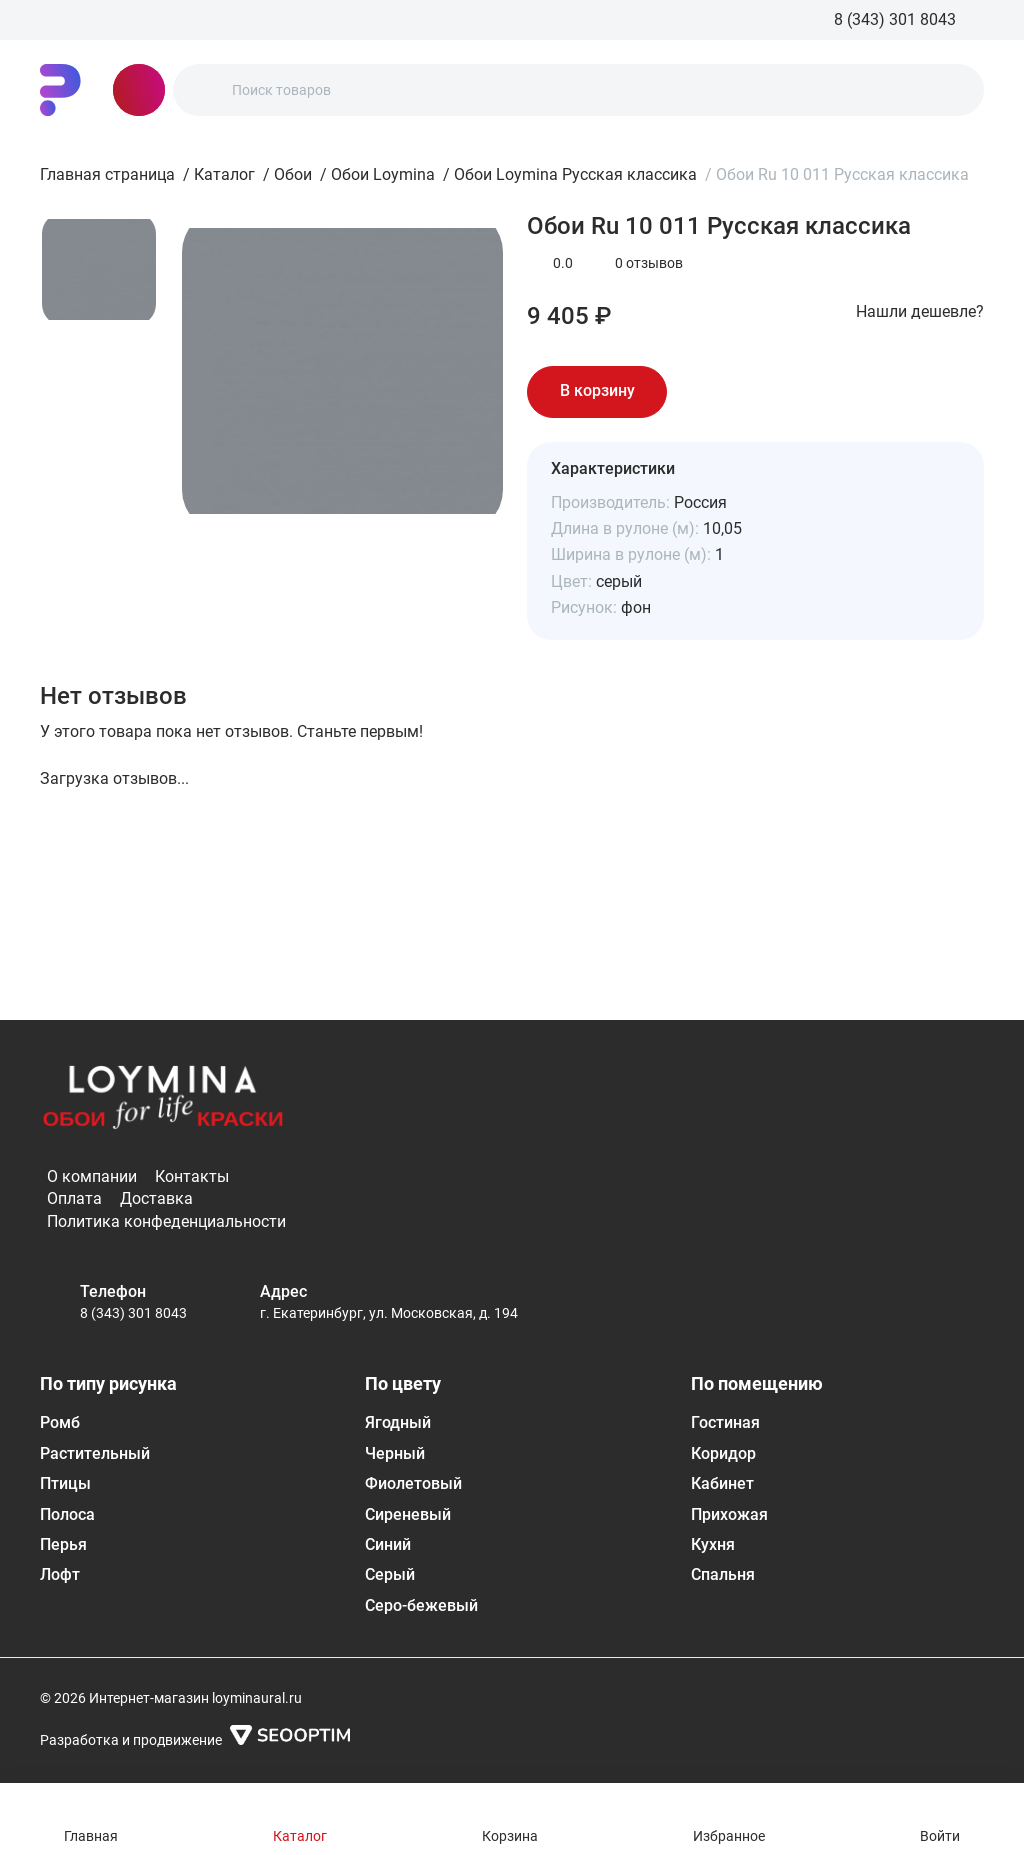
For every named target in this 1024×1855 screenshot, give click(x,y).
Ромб (60, 1422)
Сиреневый (408, 1514)
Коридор (723, 1453)
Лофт (60, 1574)
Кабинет (722, 1483)
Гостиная (725, 1422)
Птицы (65, 1483)
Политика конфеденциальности (166, 1221)
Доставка (156, 1198)
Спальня (723, 1574)
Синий (388, 1544)
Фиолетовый (413, 1483)
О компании (92, 1176)
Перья (63, 1544)
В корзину (597, 390)
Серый (390, 1574)
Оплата (74, 1198)
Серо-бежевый (421, 1605)
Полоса (67, 1514)
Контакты (192, 1176)
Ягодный (398, 1422)
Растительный (95, 1453)
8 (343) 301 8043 (133, 1313)
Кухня (713, 1544)
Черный (395, 1453)
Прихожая (729, 1514)
